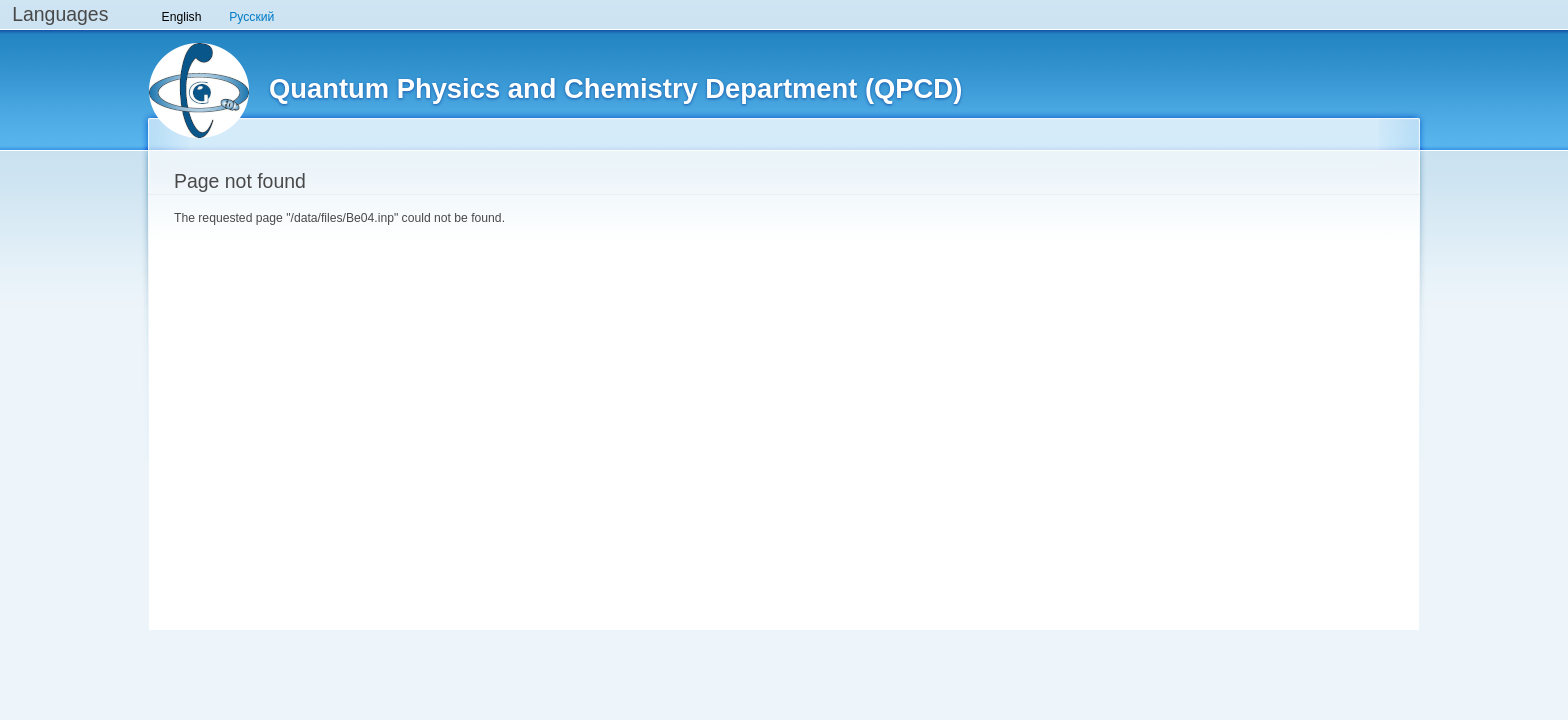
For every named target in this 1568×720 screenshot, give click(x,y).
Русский (251, 17)
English (182, 17)
